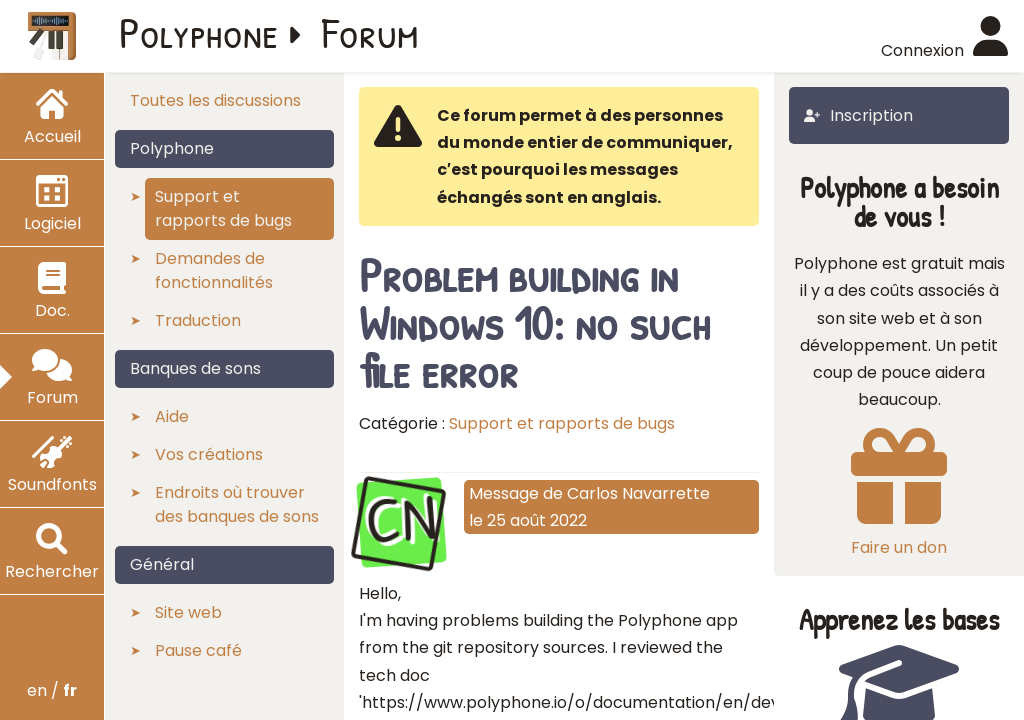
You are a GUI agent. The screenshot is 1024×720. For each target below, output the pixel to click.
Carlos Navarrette (638, 493)
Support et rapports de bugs (562, 423)
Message (504, 493)
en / (52, 690)
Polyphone (199, 32)
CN (401, 520)
